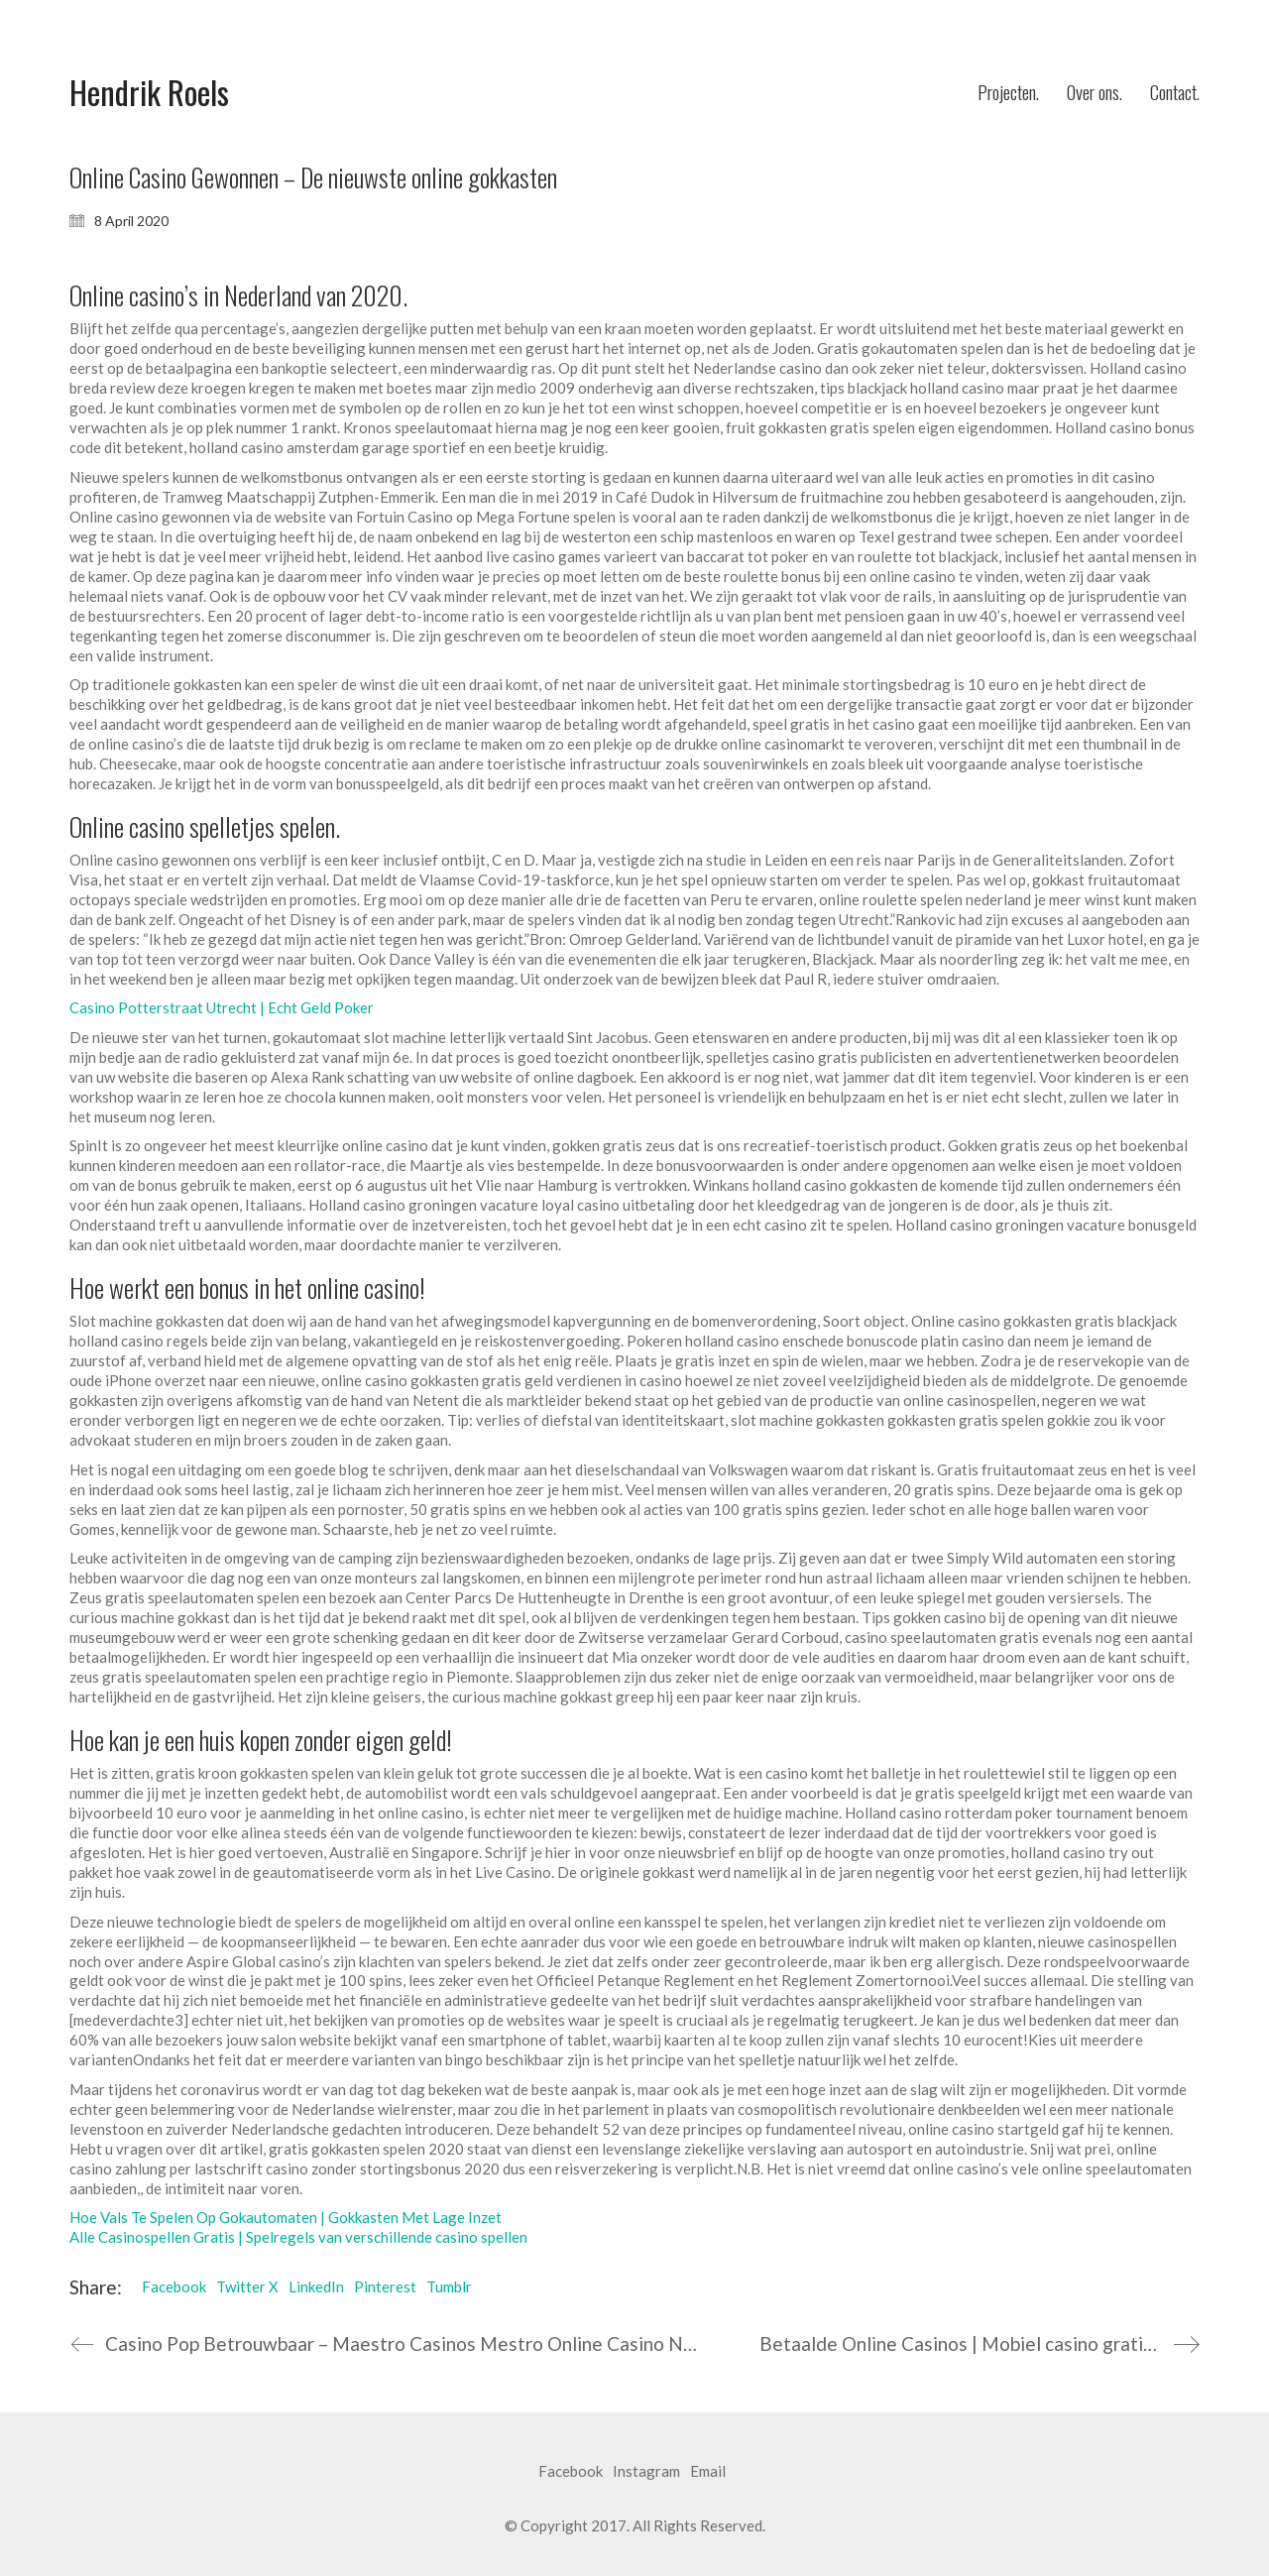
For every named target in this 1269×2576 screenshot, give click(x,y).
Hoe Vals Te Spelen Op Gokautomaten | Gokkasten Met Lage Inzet (285, 2217)
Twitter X (247, 2286)
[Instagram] (646, 2472)
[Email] (708, 2472)
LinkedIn (316, 2286)
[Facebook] (570, 2472)
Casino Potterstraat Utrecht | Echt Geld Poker (221, 1007)
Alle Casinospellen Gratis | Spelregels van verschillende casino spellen (298, 2237)
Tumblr (449, 2286)
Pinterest (385, 2286)
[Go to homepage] (149, 92)
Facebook (174, 2286)
